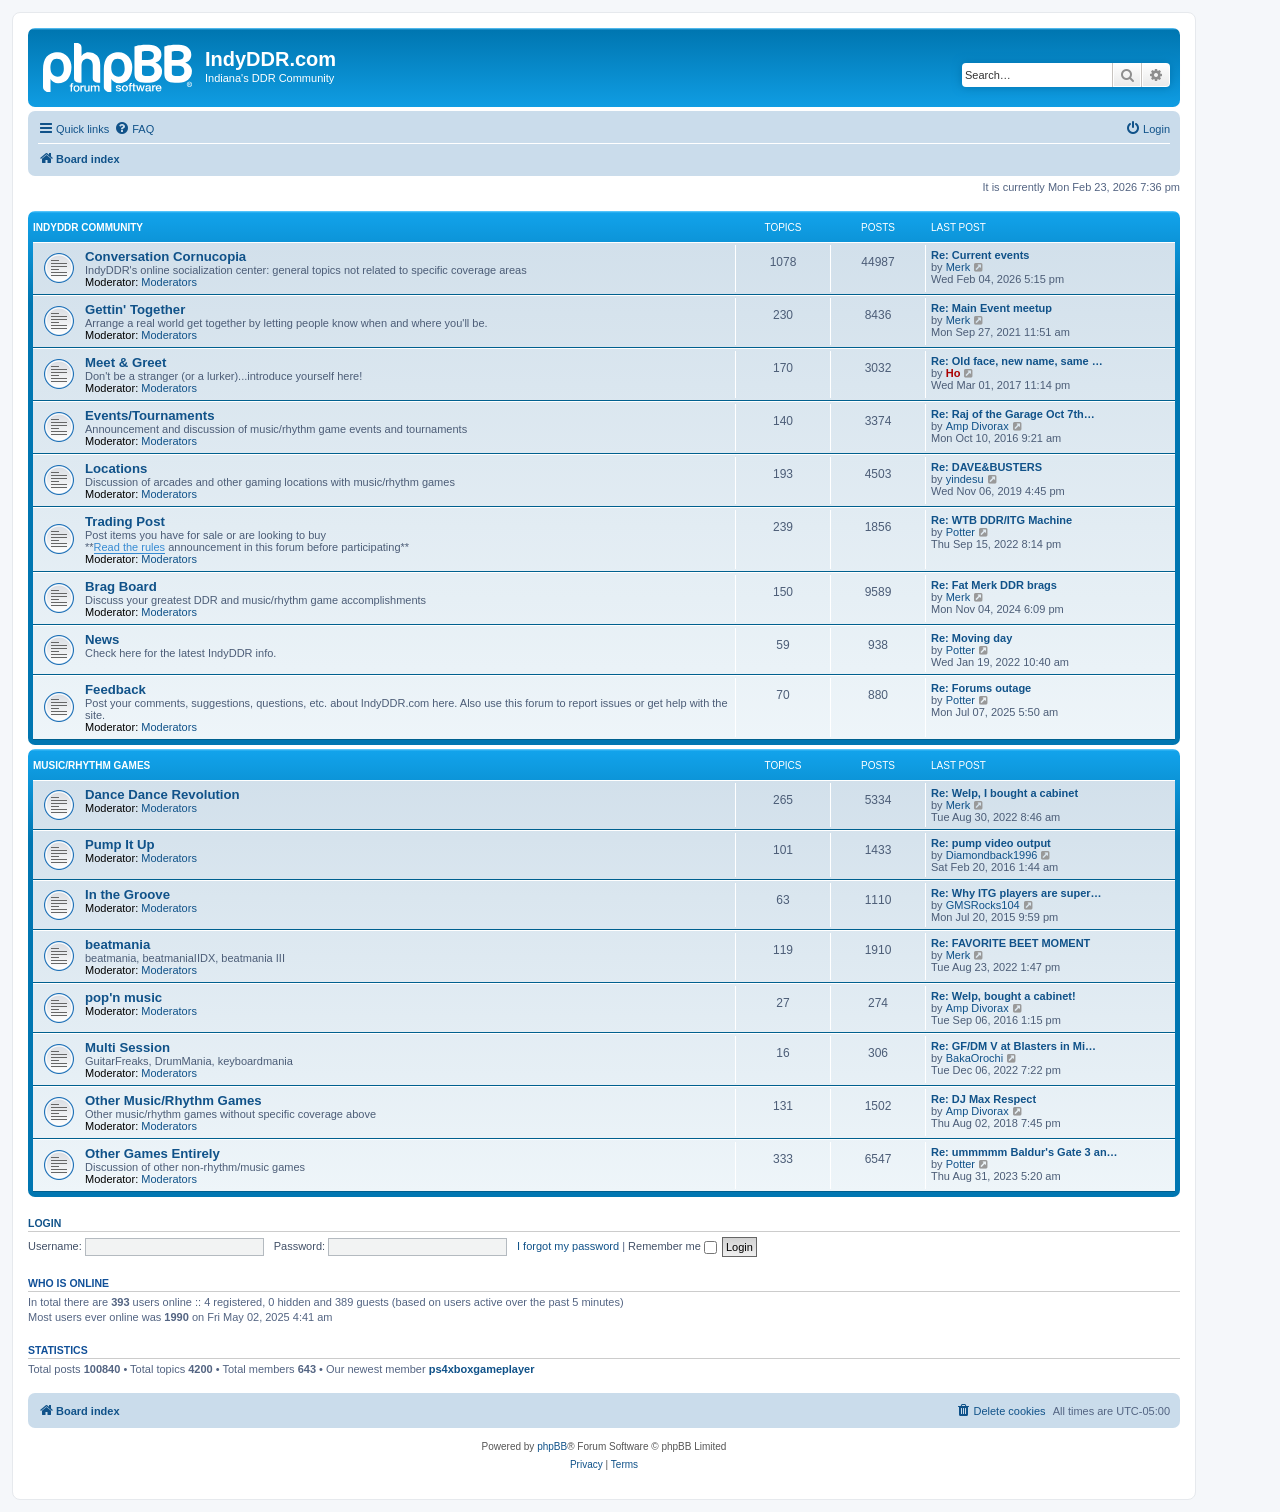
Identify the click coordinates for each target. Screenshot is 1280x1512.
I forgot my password (568, 1246)
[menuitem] (134, 129)
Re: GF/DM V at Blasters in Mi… (1013, 1046)
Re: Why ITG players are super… (1016, 893)
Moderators (169, 282)
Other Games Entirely (152, 1153)
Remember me (672, 1246)
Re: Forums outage (981, 688)
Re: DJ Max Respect (983, 1099)
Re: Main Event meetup (991, 308)
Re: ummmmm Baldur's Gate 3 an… (1024, 1152)
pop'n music (123, 997)
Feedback (115, 689)
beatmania (117, 944)
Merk (958, 267)
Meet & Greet (125, 362)
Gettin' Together (135, 309)
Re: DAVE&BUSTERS (986, 467)
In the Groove (127, 894)
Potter (960, 532)
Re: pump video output (991, 843)
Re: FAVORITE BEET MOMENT (1010, 943)
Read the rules (130, 547)
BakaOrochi (974, 1058)
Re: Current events (980, 255)
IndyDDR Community (88, 227)
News (102, 639)
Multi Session (127, 1047)
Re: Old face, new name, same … (1017, 361)
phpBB (552, 1446)
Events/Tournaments (149, 415)
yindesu (965, 479)
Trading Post (125, 521)
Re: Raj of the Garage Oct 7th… (1013, 414)
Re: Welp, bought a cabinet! (1003, 996)
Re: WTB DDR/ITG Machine (1001, 520)
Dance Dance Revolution (162, 794)
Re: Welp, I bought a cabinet (1004, 793)
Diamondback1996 (992, 855)
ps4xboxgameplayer (482, 1369)
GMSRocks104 (983, 905)
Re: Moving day (971, 638)
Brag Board (121, 586)
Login (44, 1223)
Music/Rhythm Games (91, 765)
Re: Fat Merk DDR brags (994, 585)
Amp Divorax (977, 426)
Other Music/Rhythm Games (173, 1100)
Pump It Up (120, 844)
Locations (116, 468)
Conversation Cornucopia (165, 256)
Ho (953, 373)
